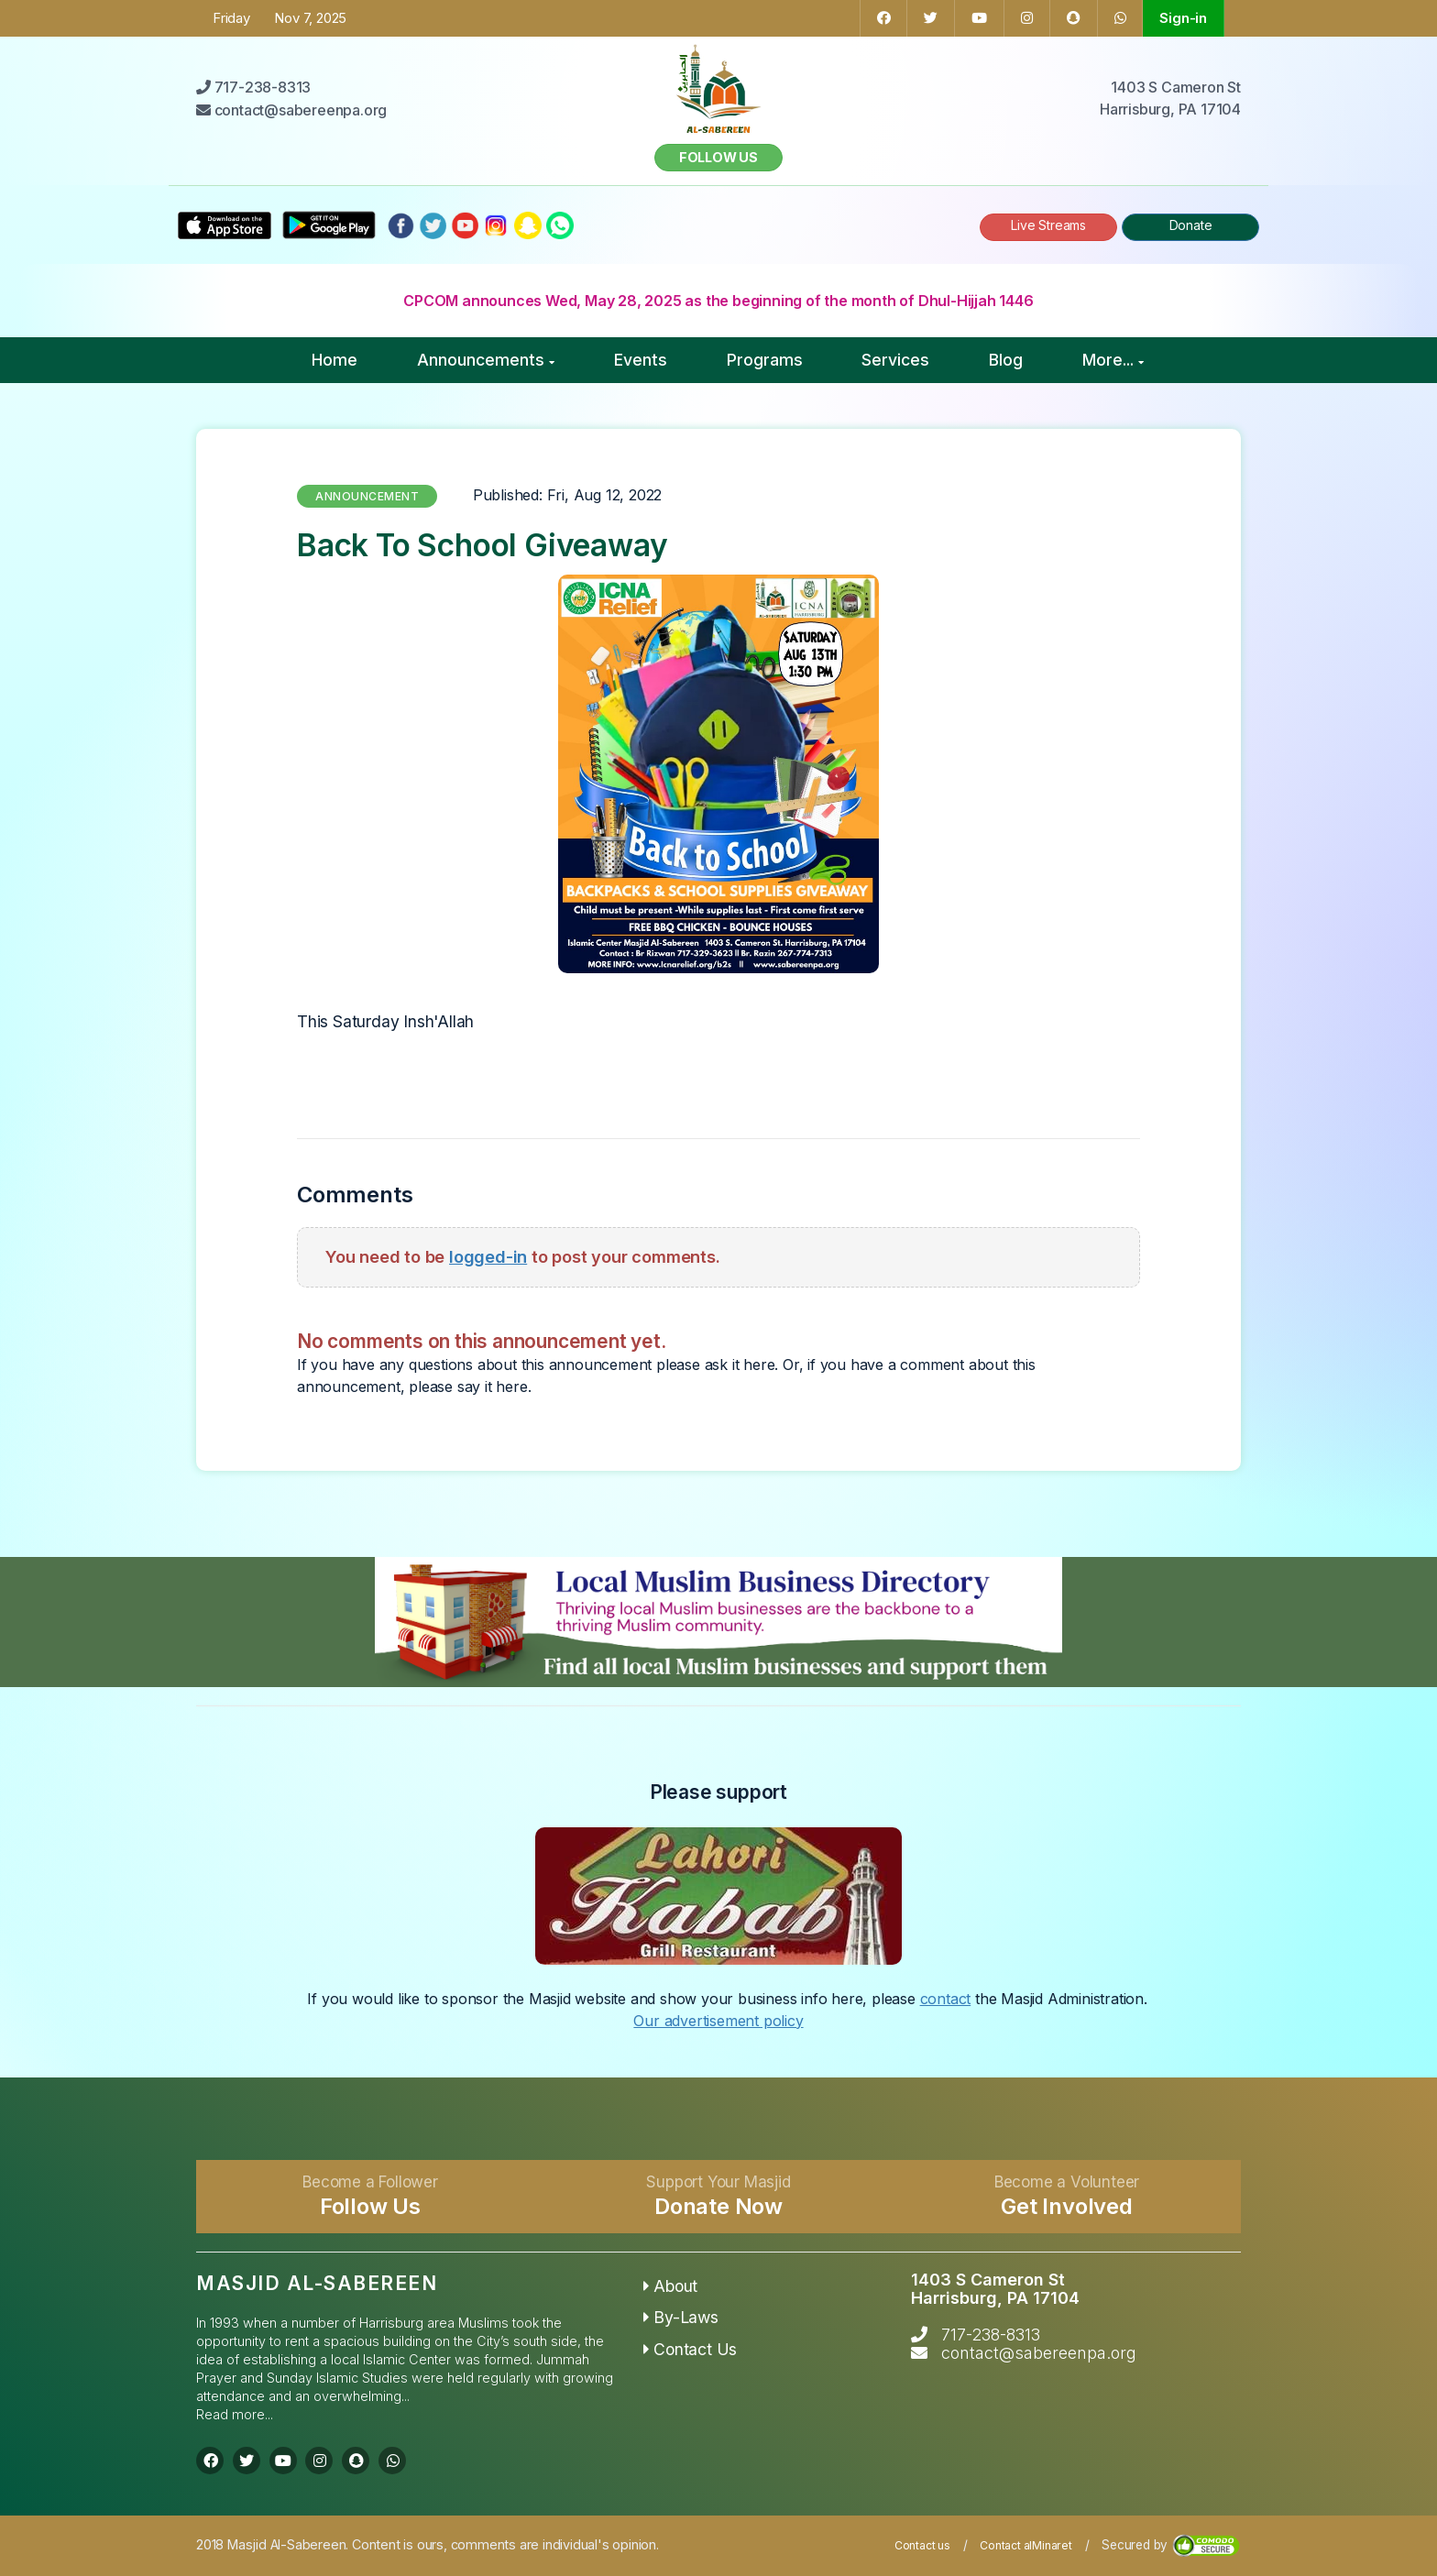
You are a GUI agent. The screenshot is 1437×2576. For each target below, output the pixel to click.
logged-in (488, 1256)
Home (334, 359)
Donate (1190, 225)
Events (640, 359)
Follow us (718, 157)
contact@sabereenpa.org (1038, 2352)
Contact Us (690, 2349)
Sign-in (1183, 18)
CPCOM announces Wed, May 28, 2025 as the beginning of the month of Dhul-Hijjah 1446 (718, 300)
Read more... (234, 2414)
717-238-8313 (990, 2334)
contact (945, 1999)
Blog (1006, 359)
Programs (765, 359)
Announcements (485, 359)
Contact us (922, 2545)
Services (895, 359)
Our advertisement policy (718, 2020)
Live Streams (1048, 225)
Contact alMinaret (1026, 2545)
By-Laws (680, 2317)
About (670, 2286)
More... (1113, 359)
